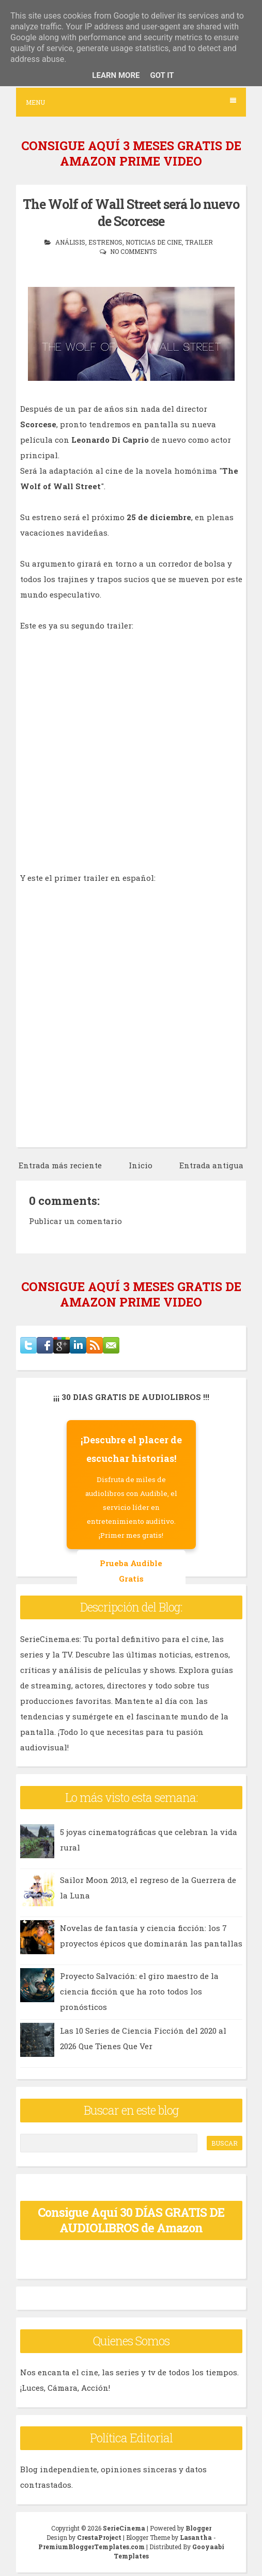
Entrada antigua (211, 1165)
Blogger (198, 2528)
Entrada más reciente (60, 1165)
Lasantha (196, 2537)
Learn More (116, 75)
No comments (133, 251)
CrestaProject (99, 2537)
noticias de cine (154, 242)
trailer (199, 242)
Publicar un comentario (75, 1221)
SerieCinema (124, 2528)
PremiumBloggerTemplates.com (91, 2546)
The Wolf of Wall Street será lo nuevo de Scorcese (131, 213)
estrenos (105, 242)
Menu (131, 102)
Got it (162, 75)
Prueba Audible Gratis (131, 1571)
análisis (70, 242)
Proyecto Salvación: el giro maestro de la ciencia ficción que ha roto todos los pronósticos (139, 1991)
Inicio (140, 1165)
